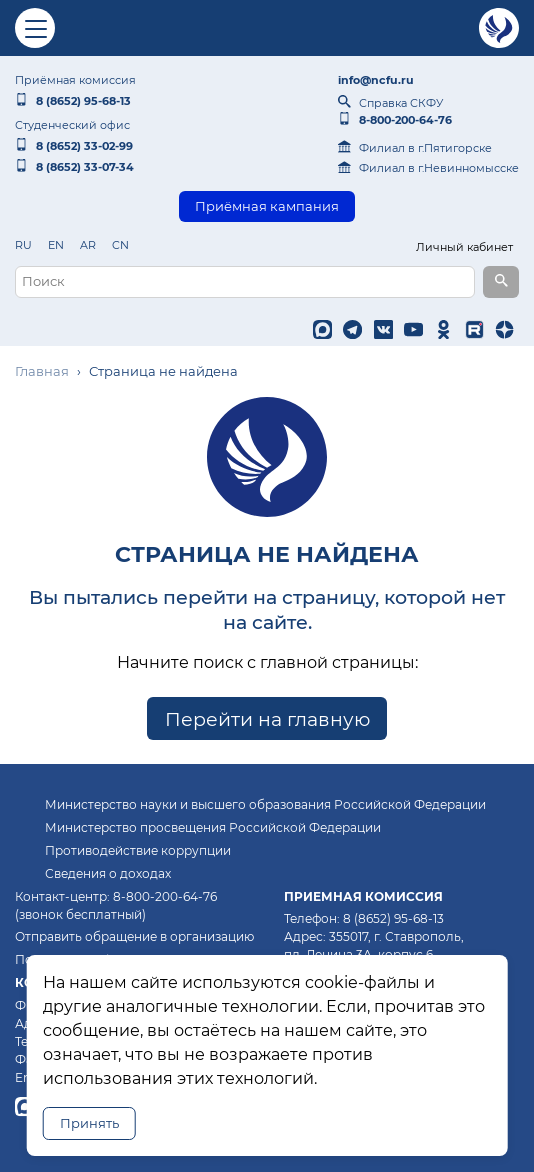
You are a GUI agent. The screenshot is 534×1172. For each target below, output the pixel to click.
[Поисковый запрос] (245, 282)
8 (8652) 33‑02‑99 (74, 146)
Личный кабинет (464, 247)
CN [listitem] (120, 245)
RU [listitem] (23, 245)
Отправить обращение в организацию (134, 936)
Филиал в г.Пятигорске (415, 148)
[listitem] (325, 330)
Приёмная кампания (267, 206)
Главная (42, 371)
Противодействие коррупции (138, 850)
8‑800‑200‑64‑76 (395, 120)
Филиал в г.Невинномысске (428, 168)
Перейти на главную (267, 718)
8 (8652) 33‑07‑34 (74, 167)
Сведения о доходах (108, 873)
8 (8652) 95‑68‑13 (73, 101)
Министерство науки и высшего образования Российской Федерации (265, 804)
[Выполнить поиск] (501, 282)
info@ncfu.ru (376, 80)
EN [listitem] (56, 245)
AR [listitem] (88, 245)
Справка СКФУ (390, 103)
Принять (89, 1123)
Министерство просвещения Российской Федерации (213, 827)
